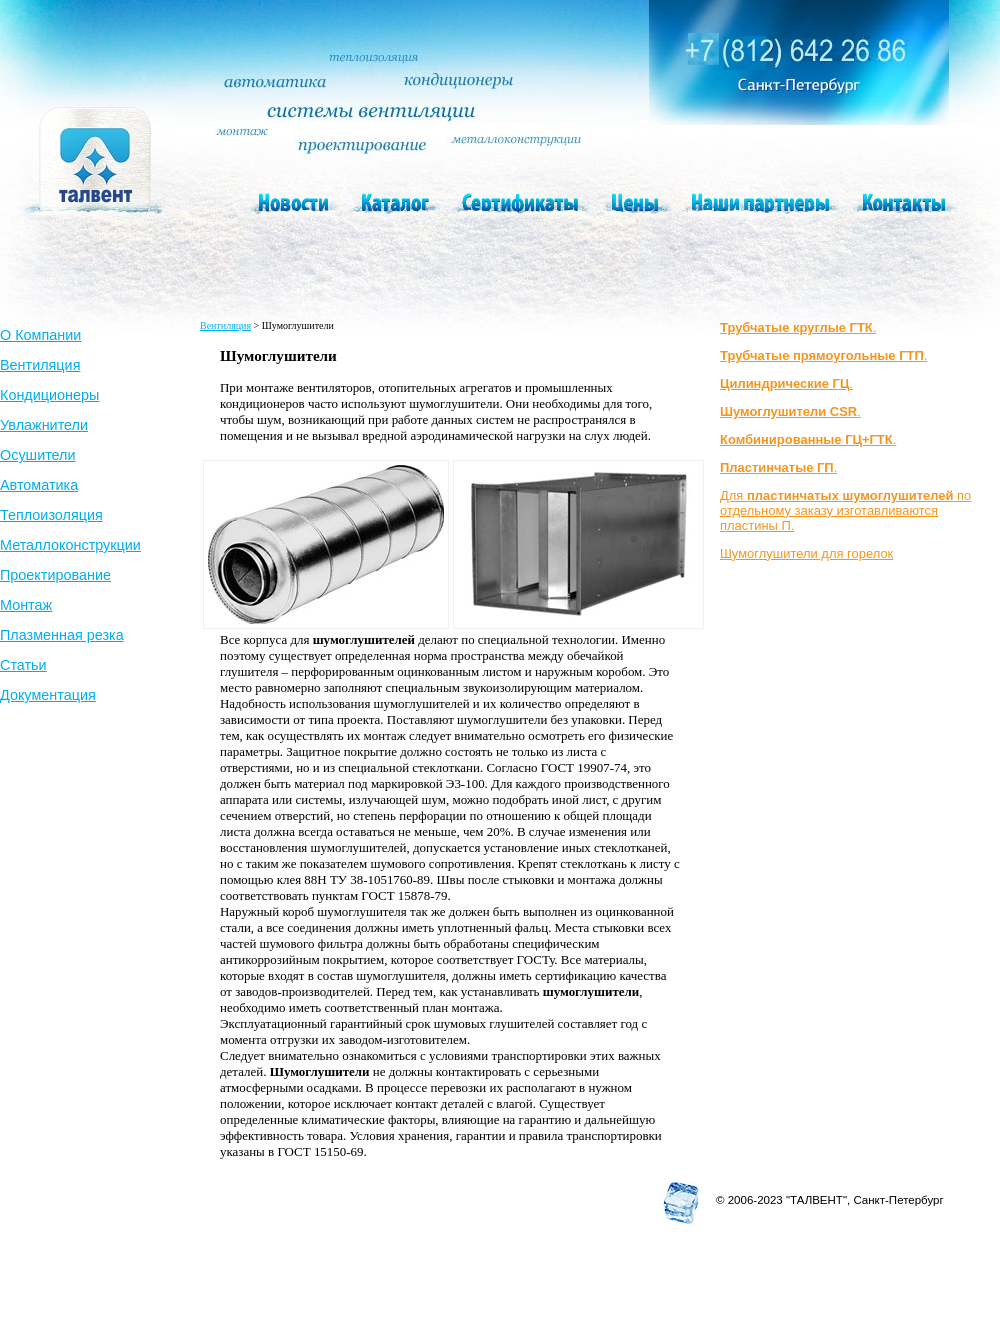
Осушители (38, 455)
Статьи (23, 665)
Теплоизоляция (51, 515)
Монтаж (26, 605)
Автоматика (39, 485)
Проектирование (55, 575)
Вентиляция (40, 365)
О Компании (40, 335)
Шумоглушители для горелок (806, 553)
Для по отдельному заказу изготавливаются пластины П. (845, 510)
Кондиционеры (49, 395)
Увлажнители (44, 425)
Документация (48, 695)
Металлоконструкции (70, 545)
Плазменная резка (62, 635)
